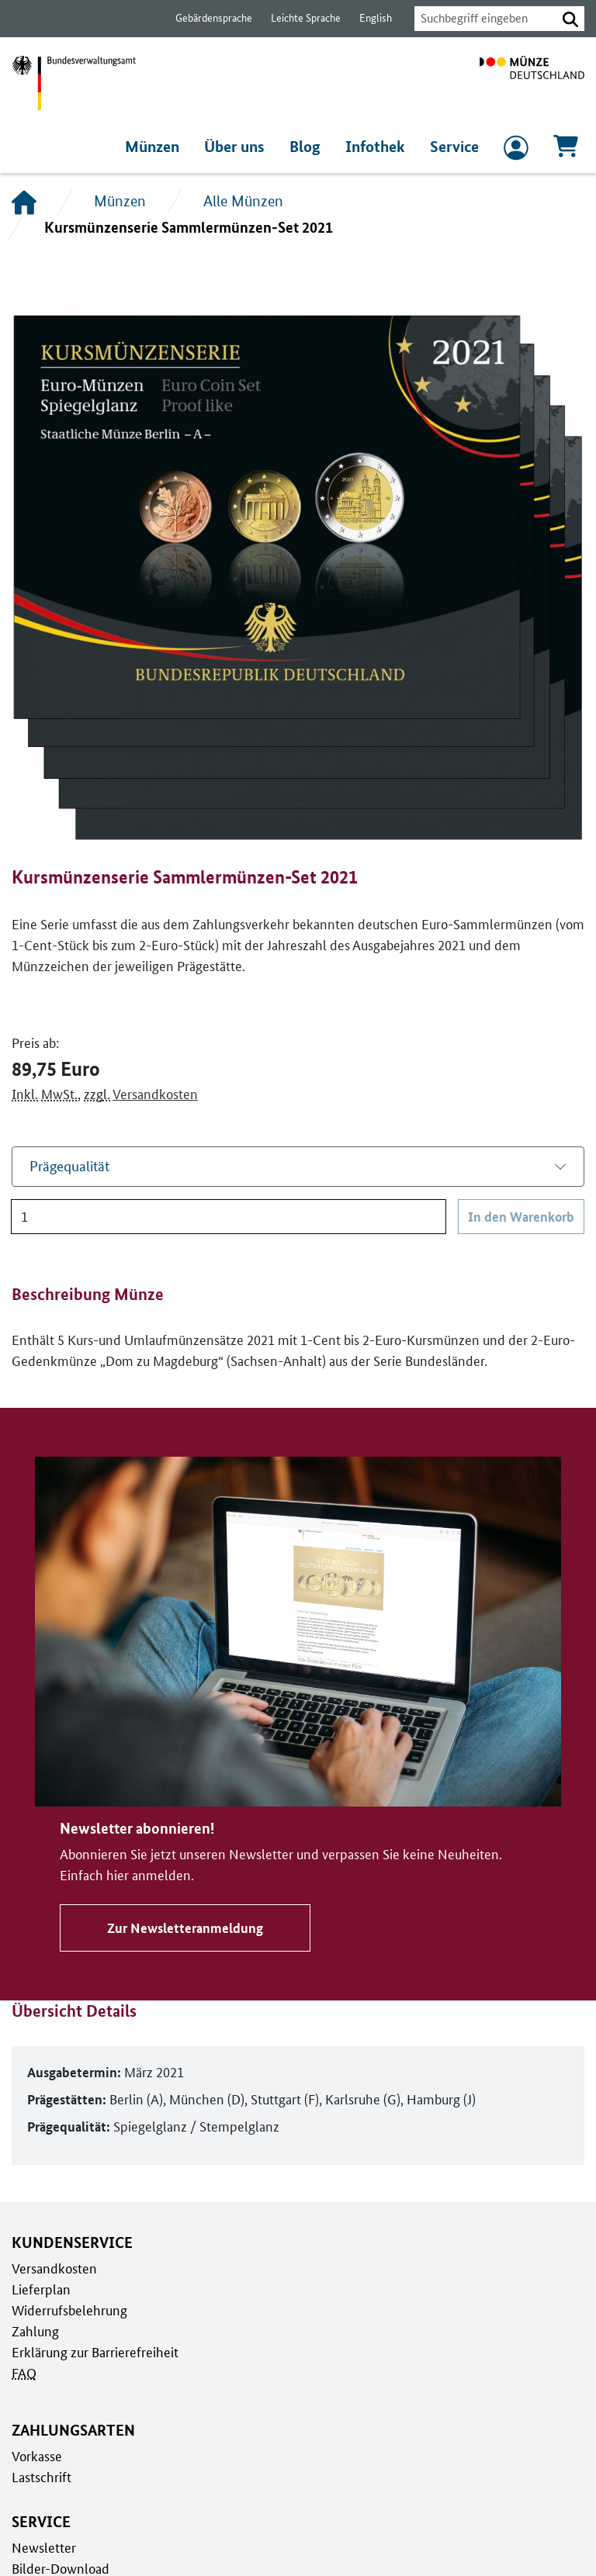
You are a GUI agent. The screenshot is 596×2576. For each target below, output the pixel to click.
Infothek (378, 147)
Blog (310, 147)
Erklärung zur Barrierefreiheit (94, 2351)
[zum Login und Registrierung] (516, 151)
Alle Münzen (242, 201)
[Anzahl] (230, 1216)
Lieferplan (40, 2289)
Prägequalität (69, 1166)
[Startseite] (24, 201)
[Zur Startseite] (532, 83)
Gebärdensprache (206, 18)
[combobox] (481, 18)
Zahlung (34, 2330)
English (367, 18)
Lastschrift (41, 2476)
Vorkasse (37, 2455)
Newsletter (43, 2547)
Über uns (241, 147)
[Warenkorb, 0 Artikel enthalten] (566, 151)
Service (455, 147)
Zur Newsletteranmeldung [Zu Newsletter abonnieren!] (182, 1927)
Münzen (160, 147)
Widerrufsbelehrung (69, 2309)
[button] (570, 18)
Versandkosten (150, 1093)
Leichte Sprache (298, 18)
